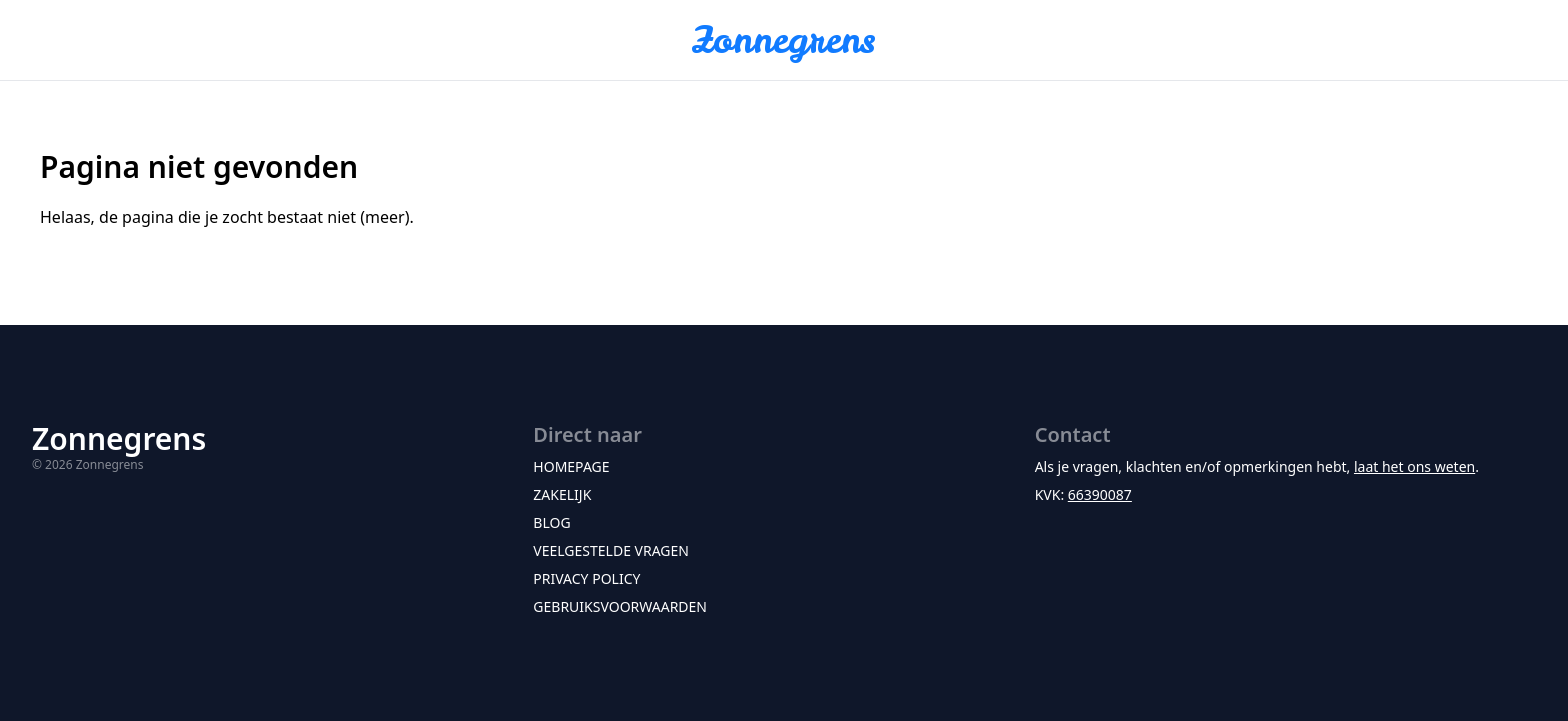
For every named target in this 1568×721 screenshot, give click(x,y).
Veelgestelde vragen (611, 550)
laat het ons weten (1414, 466)
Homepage (571, 466)
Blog (551, 522)
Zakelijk (562, 494)
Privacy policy (586, 578)
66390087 (1100, 494)
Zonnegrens (784, 40)
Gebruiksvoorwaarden (620, 606)
